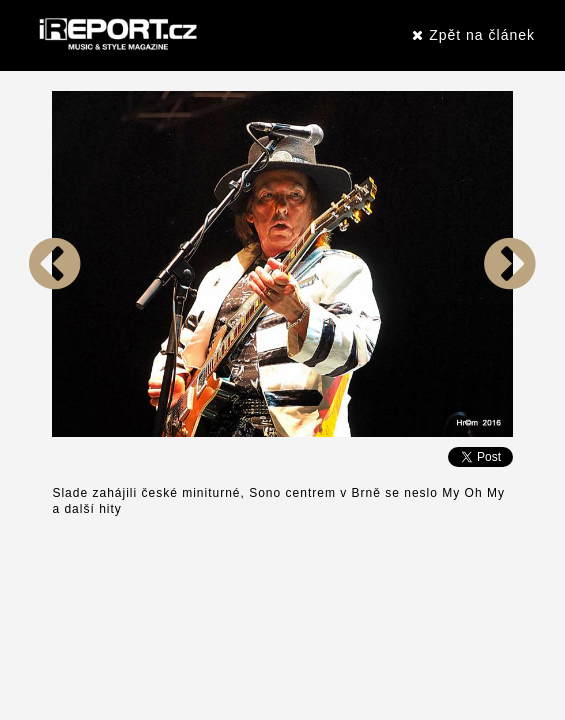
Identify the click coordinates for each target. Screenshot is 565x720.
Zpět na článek (473, 35)
